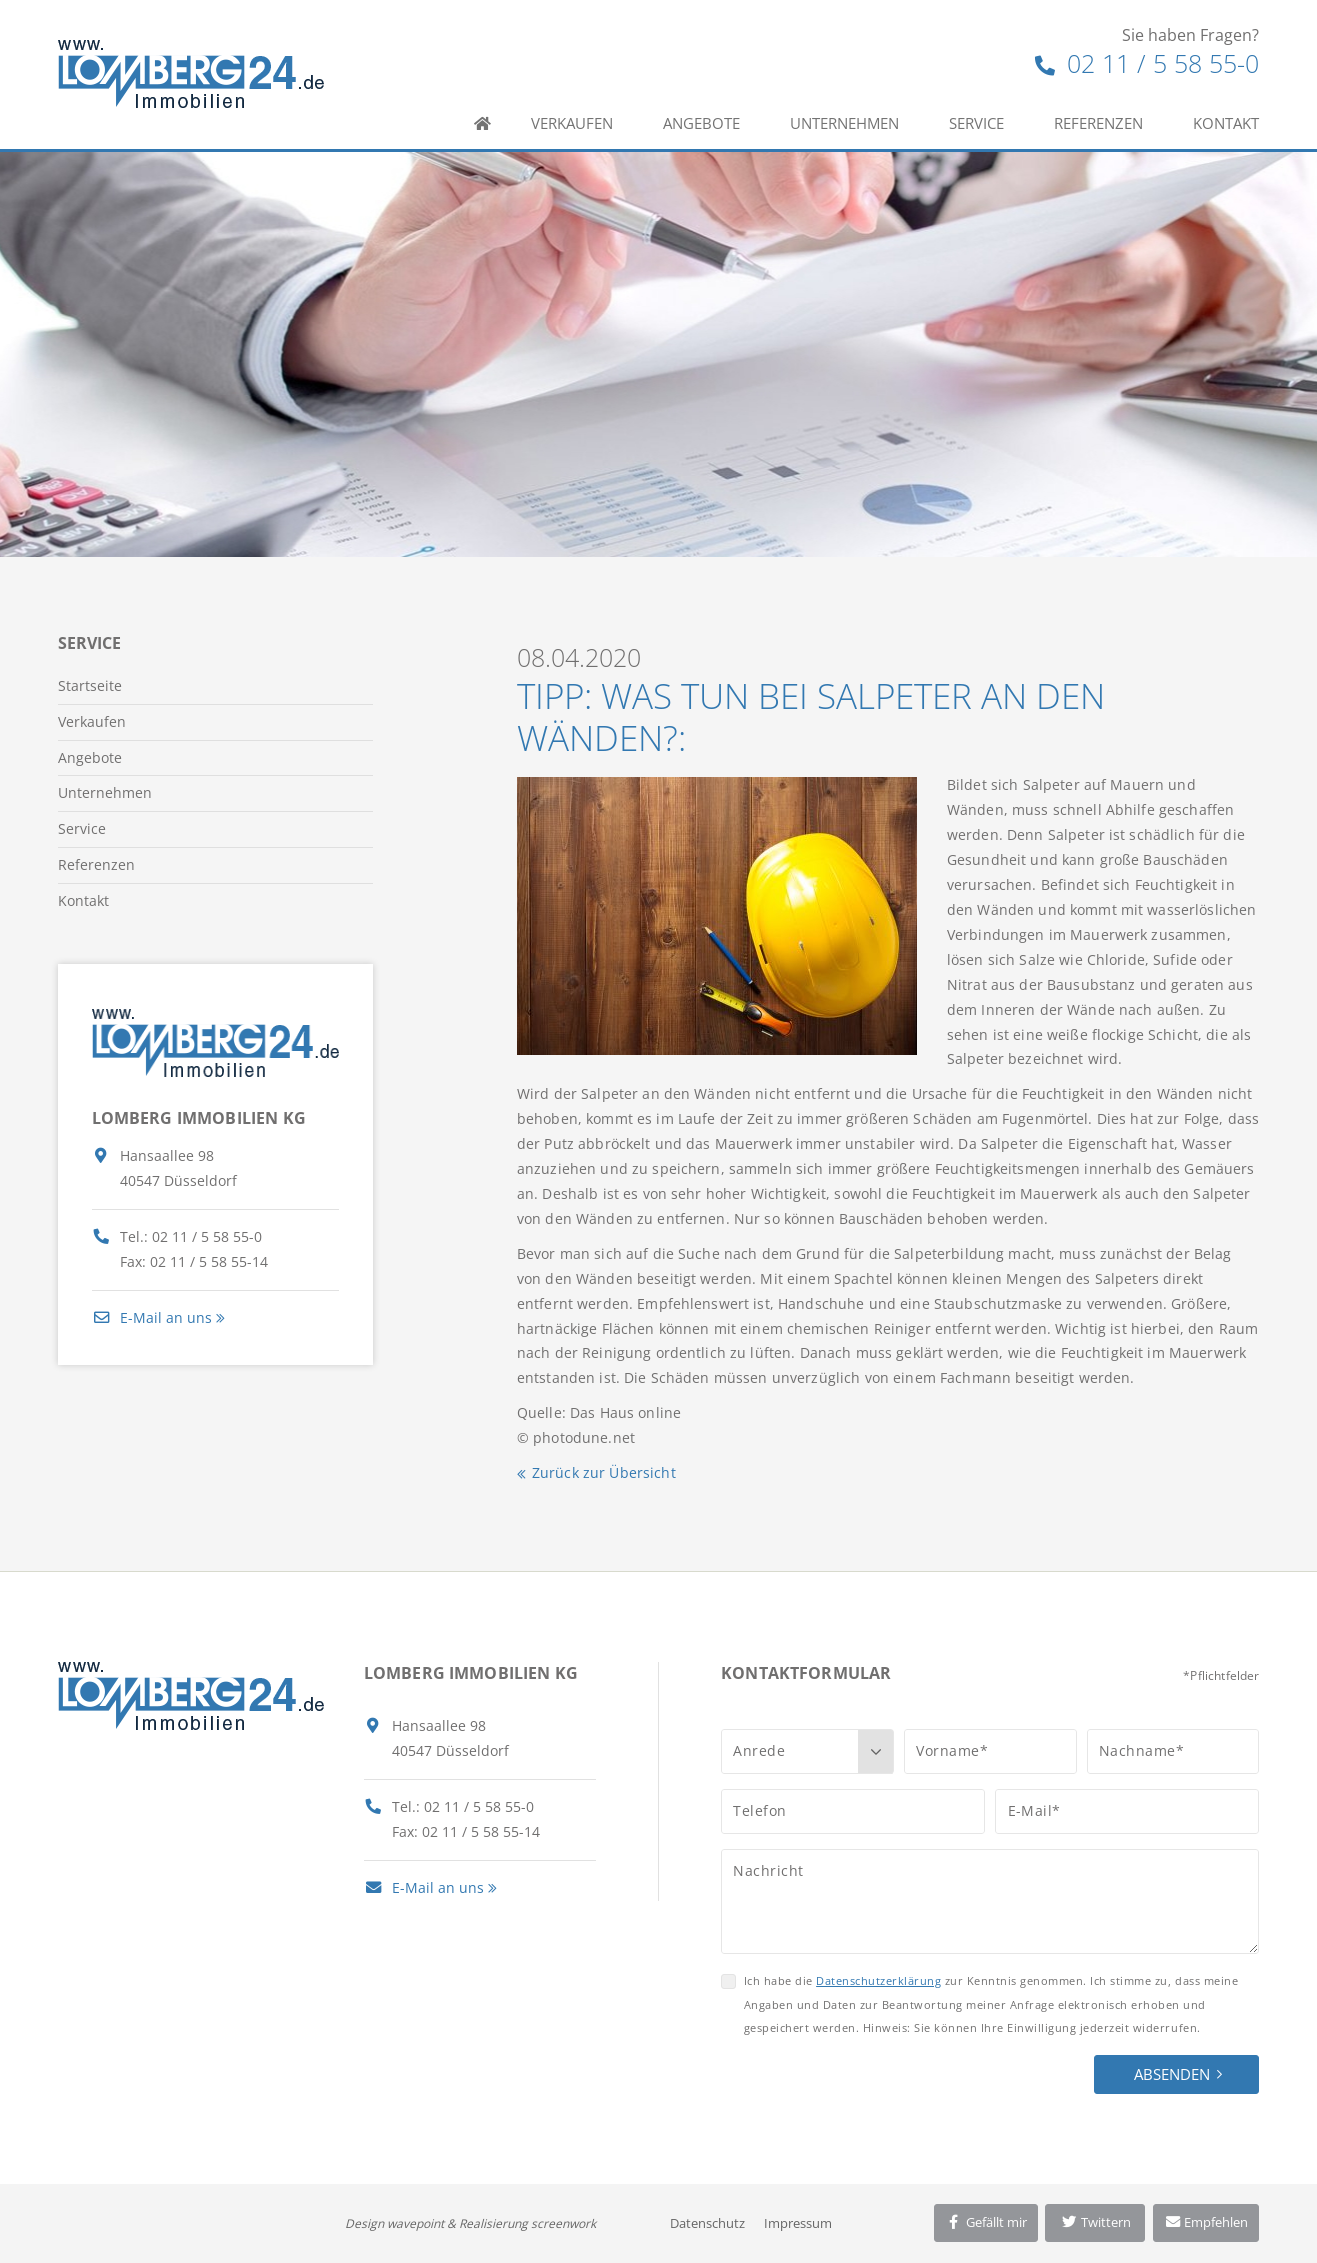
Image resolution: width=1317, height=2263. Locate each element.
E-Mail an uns (152, 1317)
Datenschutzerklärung (878, 1980)
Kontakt (1226, 123)
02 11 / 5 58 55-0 (1147, 63)
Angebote (701, 123)
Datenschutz (707, 2223)
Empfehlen (1206, 2222)
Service (976, 123)
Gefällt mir (986, 2222)
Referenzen (1098, 123)
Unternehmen (844, 123)
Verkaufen (572, 123)
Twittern (1095, 2222)
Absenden (1172, 2074)
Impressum (798, 2223)
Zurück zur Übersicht (604, 1472)
